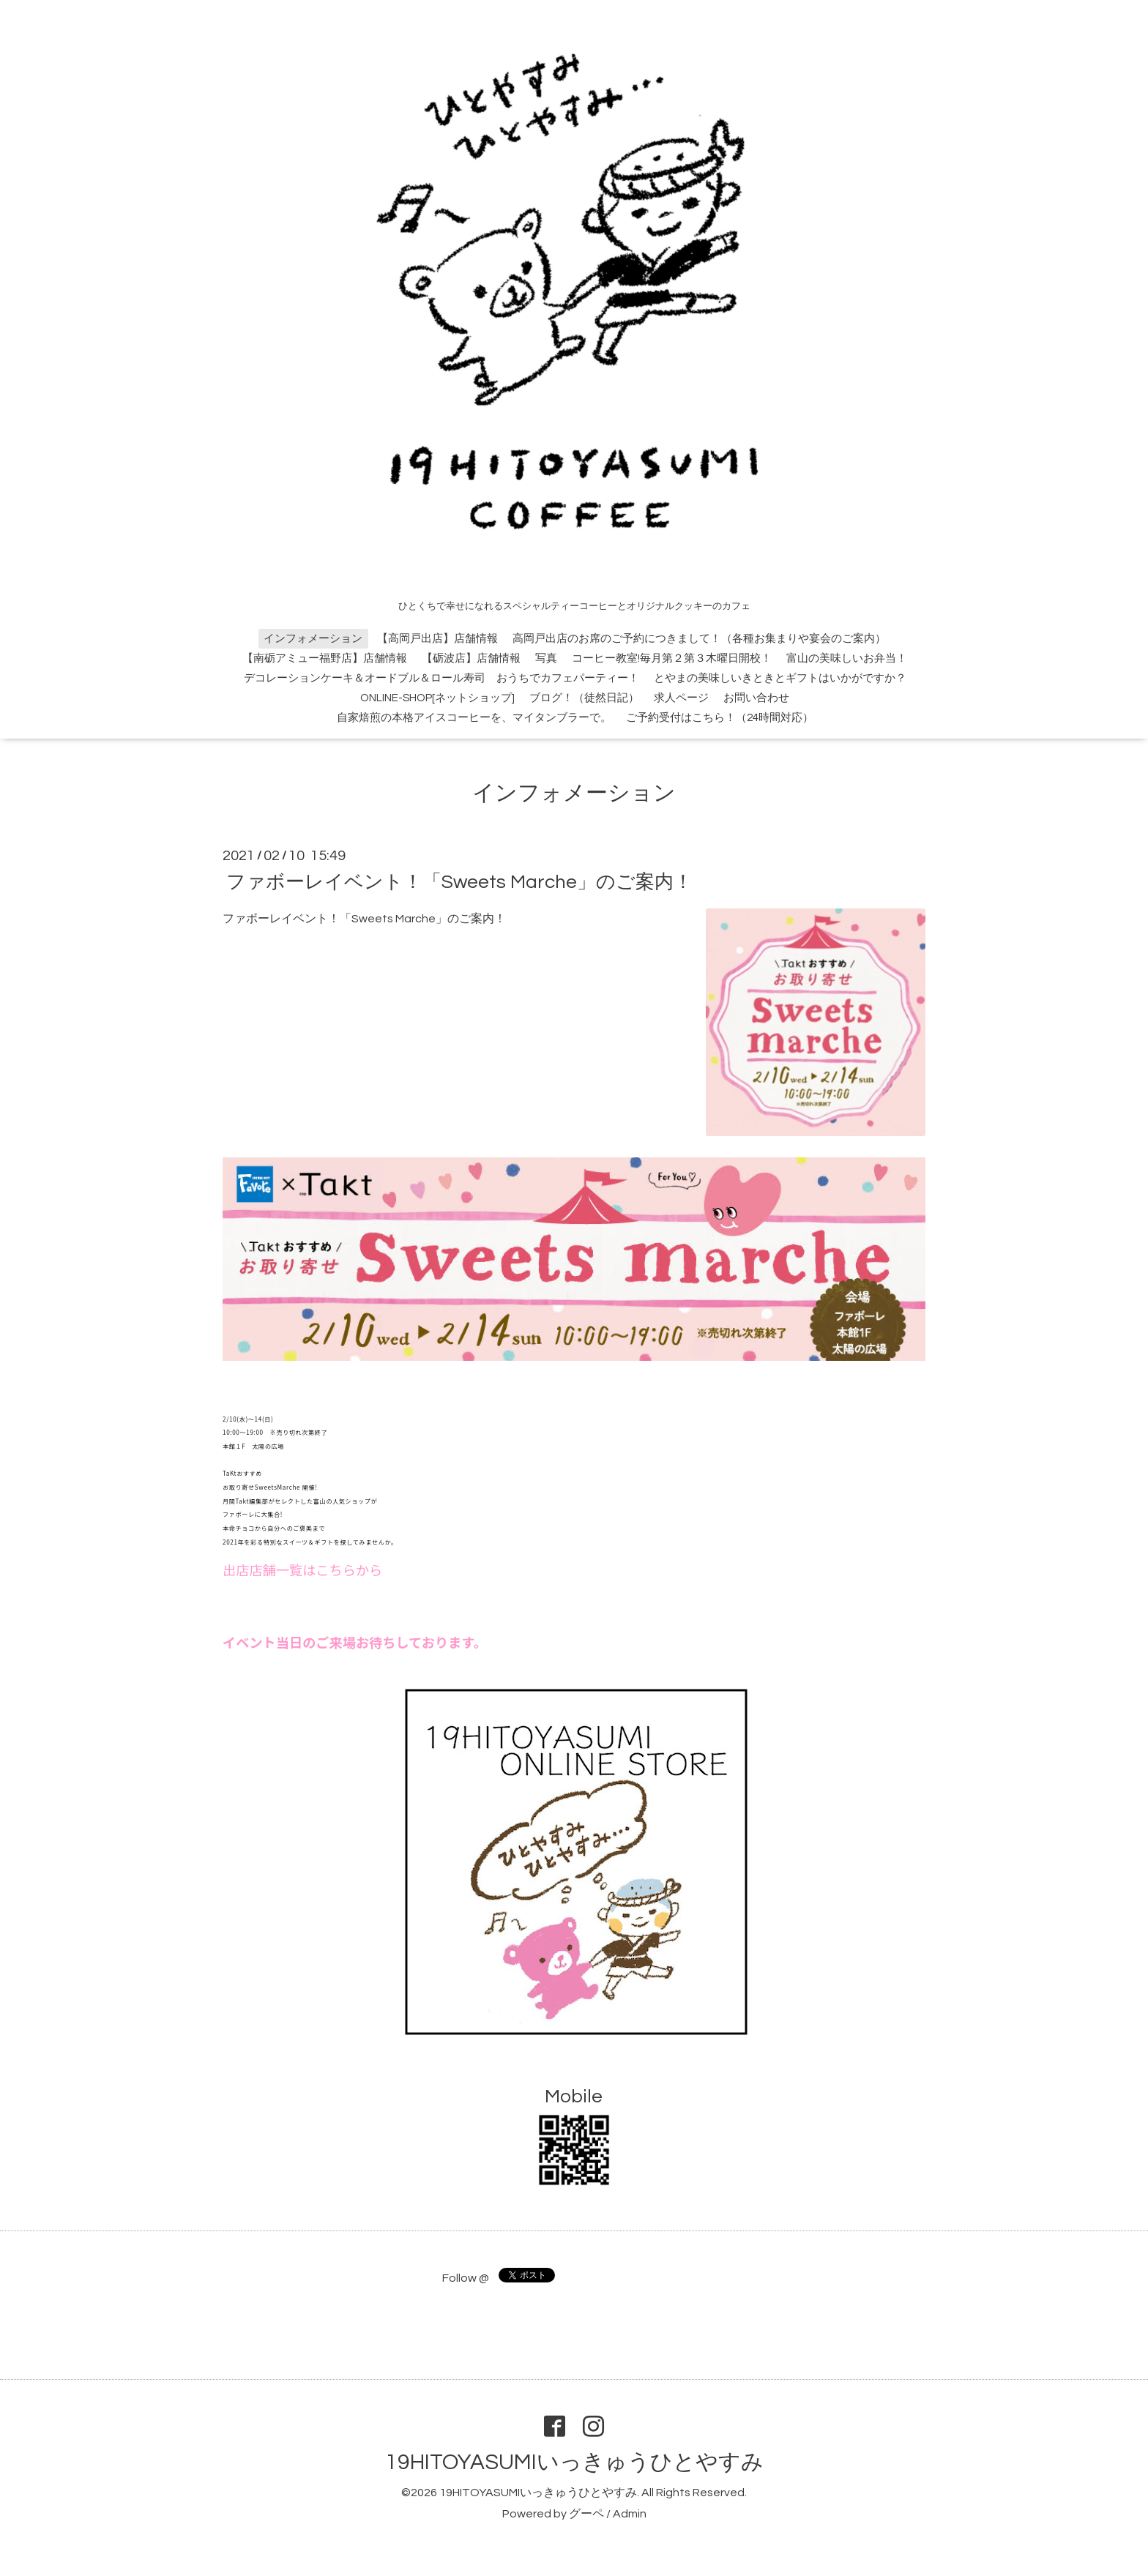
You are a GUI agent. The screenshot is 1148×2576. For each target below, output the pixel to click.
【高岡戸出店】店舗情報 (437, 638)
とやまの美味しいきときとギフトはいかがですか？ (780, 678)
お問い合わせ (756, 697)
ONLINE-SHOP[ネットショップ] (437, 697)
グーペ (586, 2514)
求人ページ (681, 697)
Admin (629, 2514)
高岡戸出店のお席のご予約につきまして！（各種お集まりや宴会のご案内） (699, 638)
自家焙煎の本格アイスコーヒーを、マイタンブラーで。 (474, 717)
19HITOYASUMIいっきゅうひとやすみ (574, 2462)
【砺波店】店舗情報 (471, 658)
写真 (546, 658)
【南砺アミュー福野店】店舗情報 (324, 658)
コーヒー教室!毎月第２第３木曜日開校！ (672, 658)
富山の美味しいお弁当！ (846, 658)
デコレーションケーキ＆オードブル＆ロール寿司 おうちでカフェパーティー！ (441, 678)
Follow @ (465, 2278)
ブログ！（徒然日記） (584, 697)
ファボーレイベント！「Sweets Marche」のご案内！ (459, 881)
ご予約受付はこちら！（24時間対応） (719, 717)
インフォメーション (313, 638)
